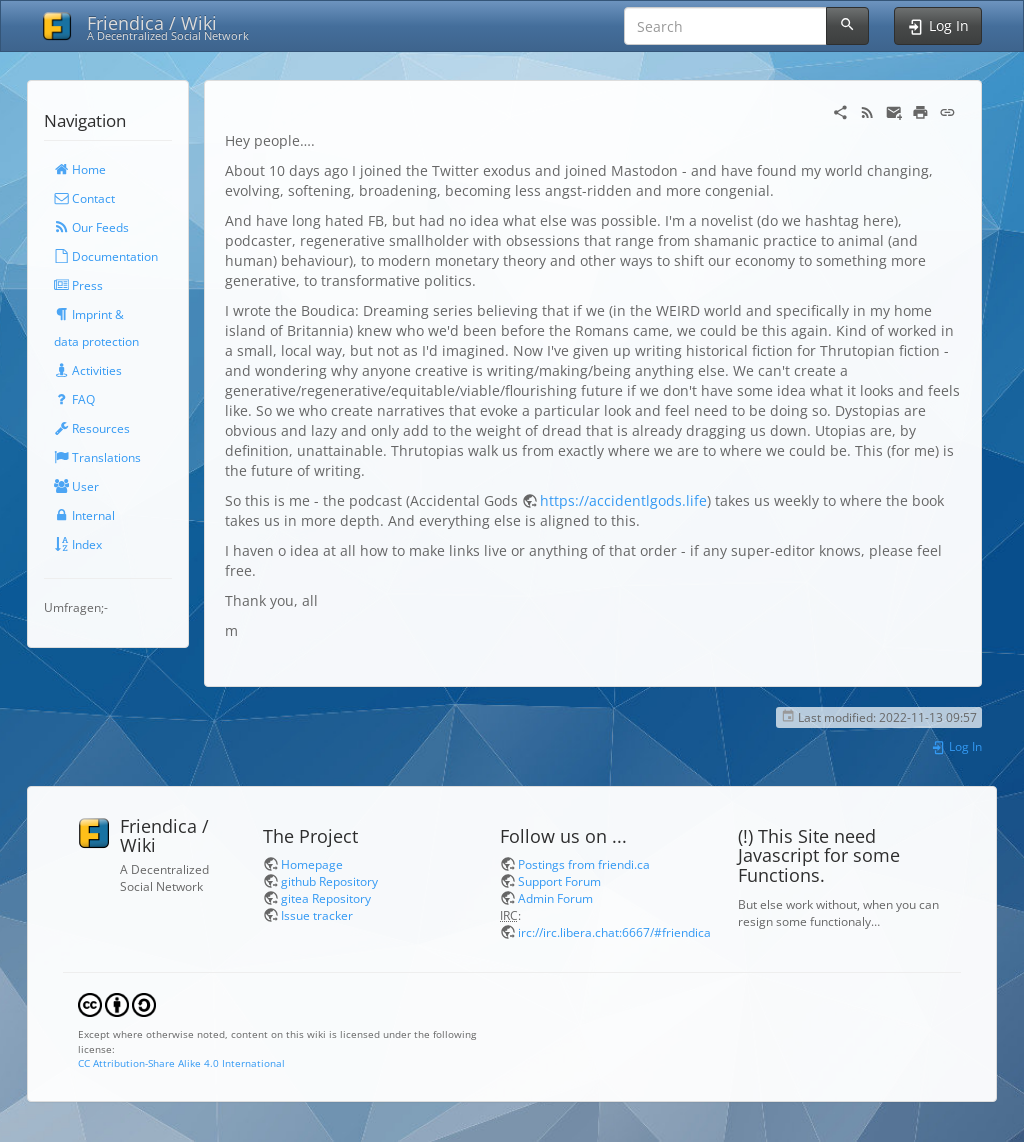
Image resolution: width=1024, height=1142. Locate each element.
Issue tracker (317, 915)
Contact (84, 198)
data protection (96, 341)
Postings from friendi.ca (584, 864)
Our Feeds (91, 227)
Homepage (312, 864)
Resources (92, 428)
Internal (84, 515)
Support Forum (559, 881)
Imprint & (89, 314)
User (76, 486)
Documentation (106, 256)
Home (80, 169)
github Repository (329, 881)
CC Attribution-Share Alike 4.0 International (181, 1063)
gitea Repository (326, 898)
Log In (956, 746)
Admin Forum (555, 898)
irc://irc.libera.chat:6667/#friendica (614, 932)
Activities (88, 370)
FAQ (74, 399)
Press (78, 285)
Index (78, 544)
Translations (97, 457)
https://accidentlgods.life (623, 500)
